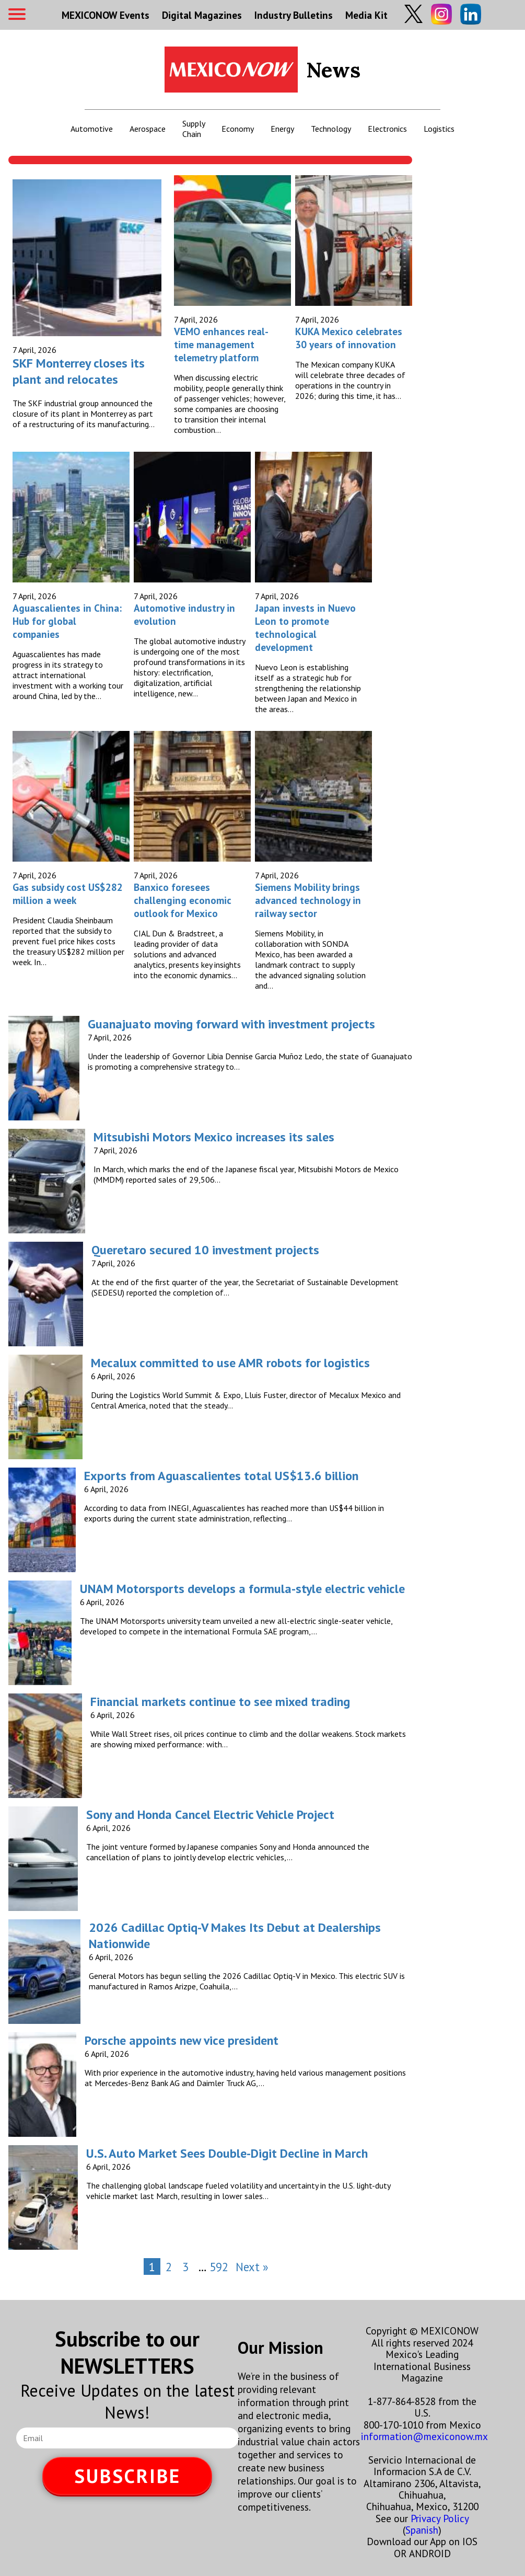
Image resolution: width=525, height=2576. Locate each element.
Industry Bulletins (293, 14)
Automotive (92, 128)
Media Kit (366, 14)
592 (219, 2266)
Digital (202, 14)
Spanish (421, 2529)
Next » (252, 2266)
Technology (331, 128)
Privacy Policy (440, 2518)
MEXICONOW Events (105, 14)
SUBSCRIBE (127, 2476)
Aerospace (148, 128)
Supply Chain (193, 128)
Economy (237, 128)
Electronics (387, 128)
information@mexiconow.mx (424, 2436)
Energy (282, 128)
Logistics (439, 128)
